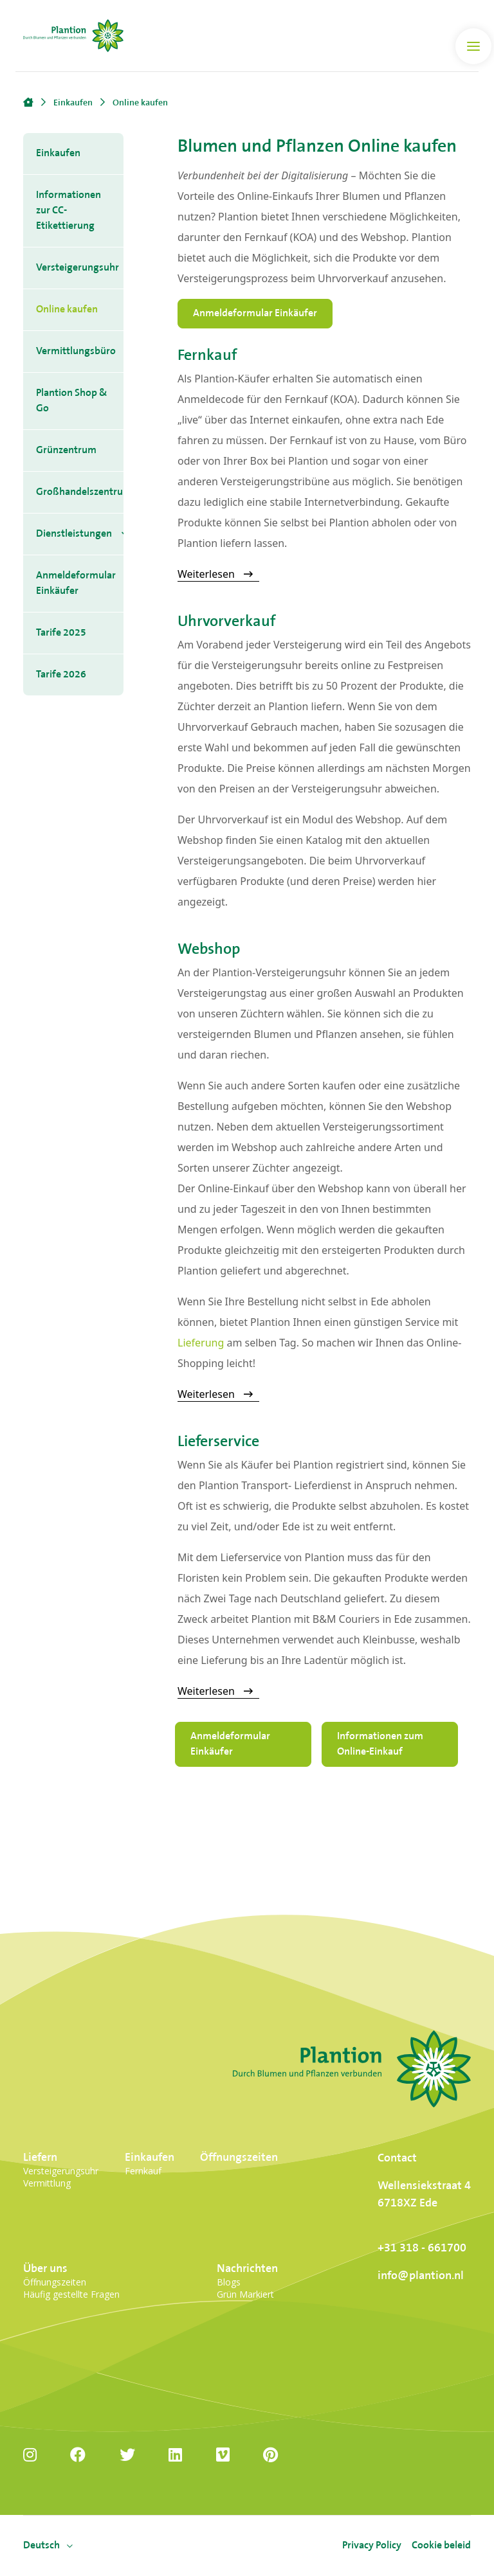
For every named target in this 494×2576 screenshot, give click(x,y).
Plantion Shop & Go (71, 401)
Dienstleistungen (74, 534)
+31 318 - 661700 (422, 2248)
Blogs (229, 2282)
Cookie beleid (441, 2545)
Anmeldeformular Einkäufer (76, 583)
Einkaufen (58, 153)
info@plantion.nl (421, 2275)
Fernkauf (143, 2171)
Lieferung (201, 1343)
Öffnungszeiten (239, 2157)
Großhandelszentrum (80, 492)
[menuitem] (41, 2546)
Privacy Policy (371, 2545)
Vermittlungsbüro (76, 351)
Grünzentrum (66, 450)
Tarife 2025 (61, 633)
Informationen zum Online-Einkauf (380, 1744)
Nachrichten (247, 2268)
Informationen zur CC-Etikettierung (68, 210)
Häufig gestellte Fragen (71, 2294)
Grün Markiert (245, 2294)
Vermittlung (47, 2183)
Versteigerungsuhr (77, 268)
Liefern (40, 2157)
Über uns (45, 2268)
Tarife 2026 (61, 674)
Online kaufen (67, 309)
